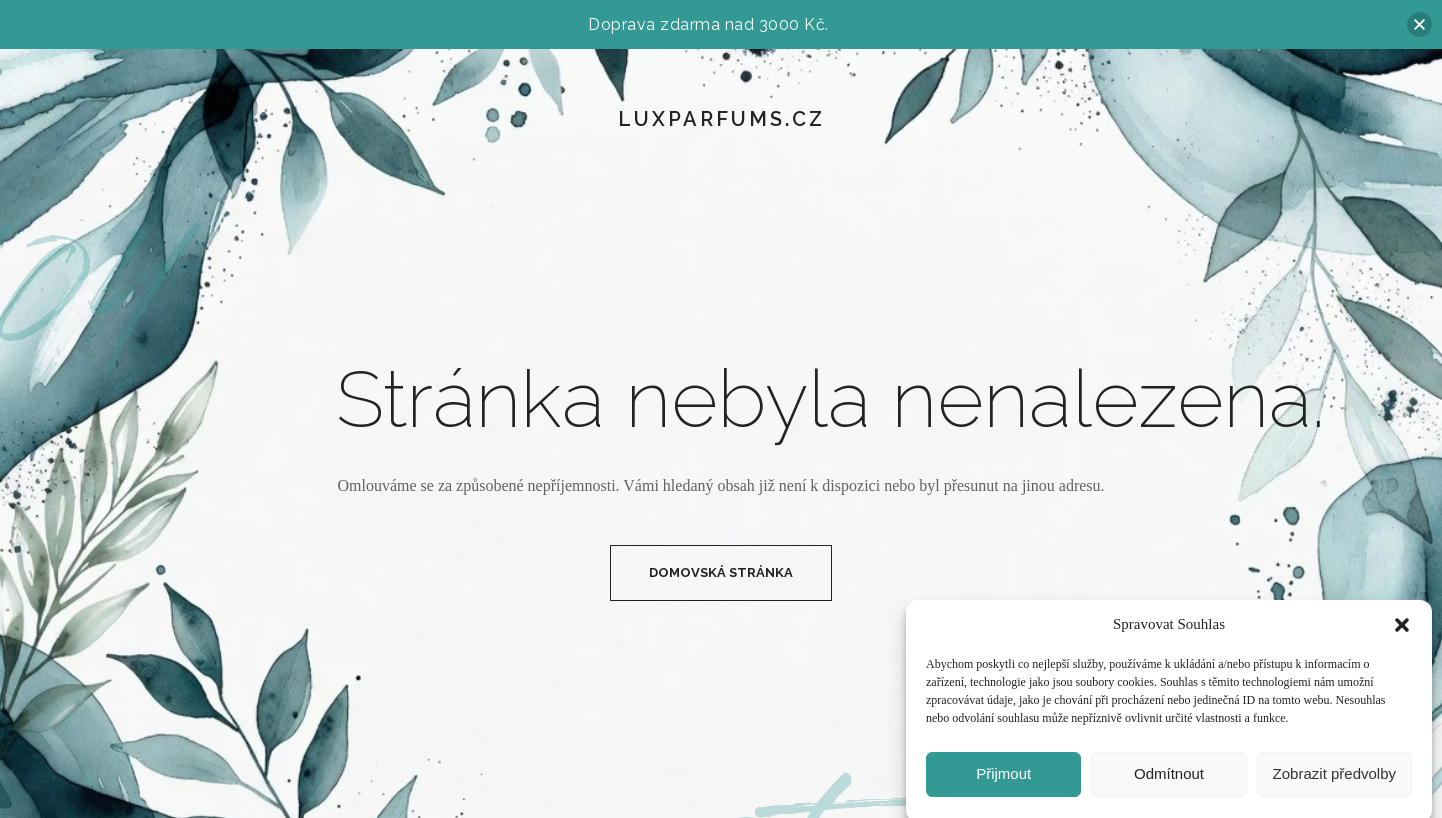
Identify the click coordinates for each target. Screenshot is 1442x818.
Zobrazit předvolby (1334, 779)
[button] (1402, 631)
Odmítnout (1169, 779)
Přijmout (1003, 779)
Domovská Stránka (721, 572)
